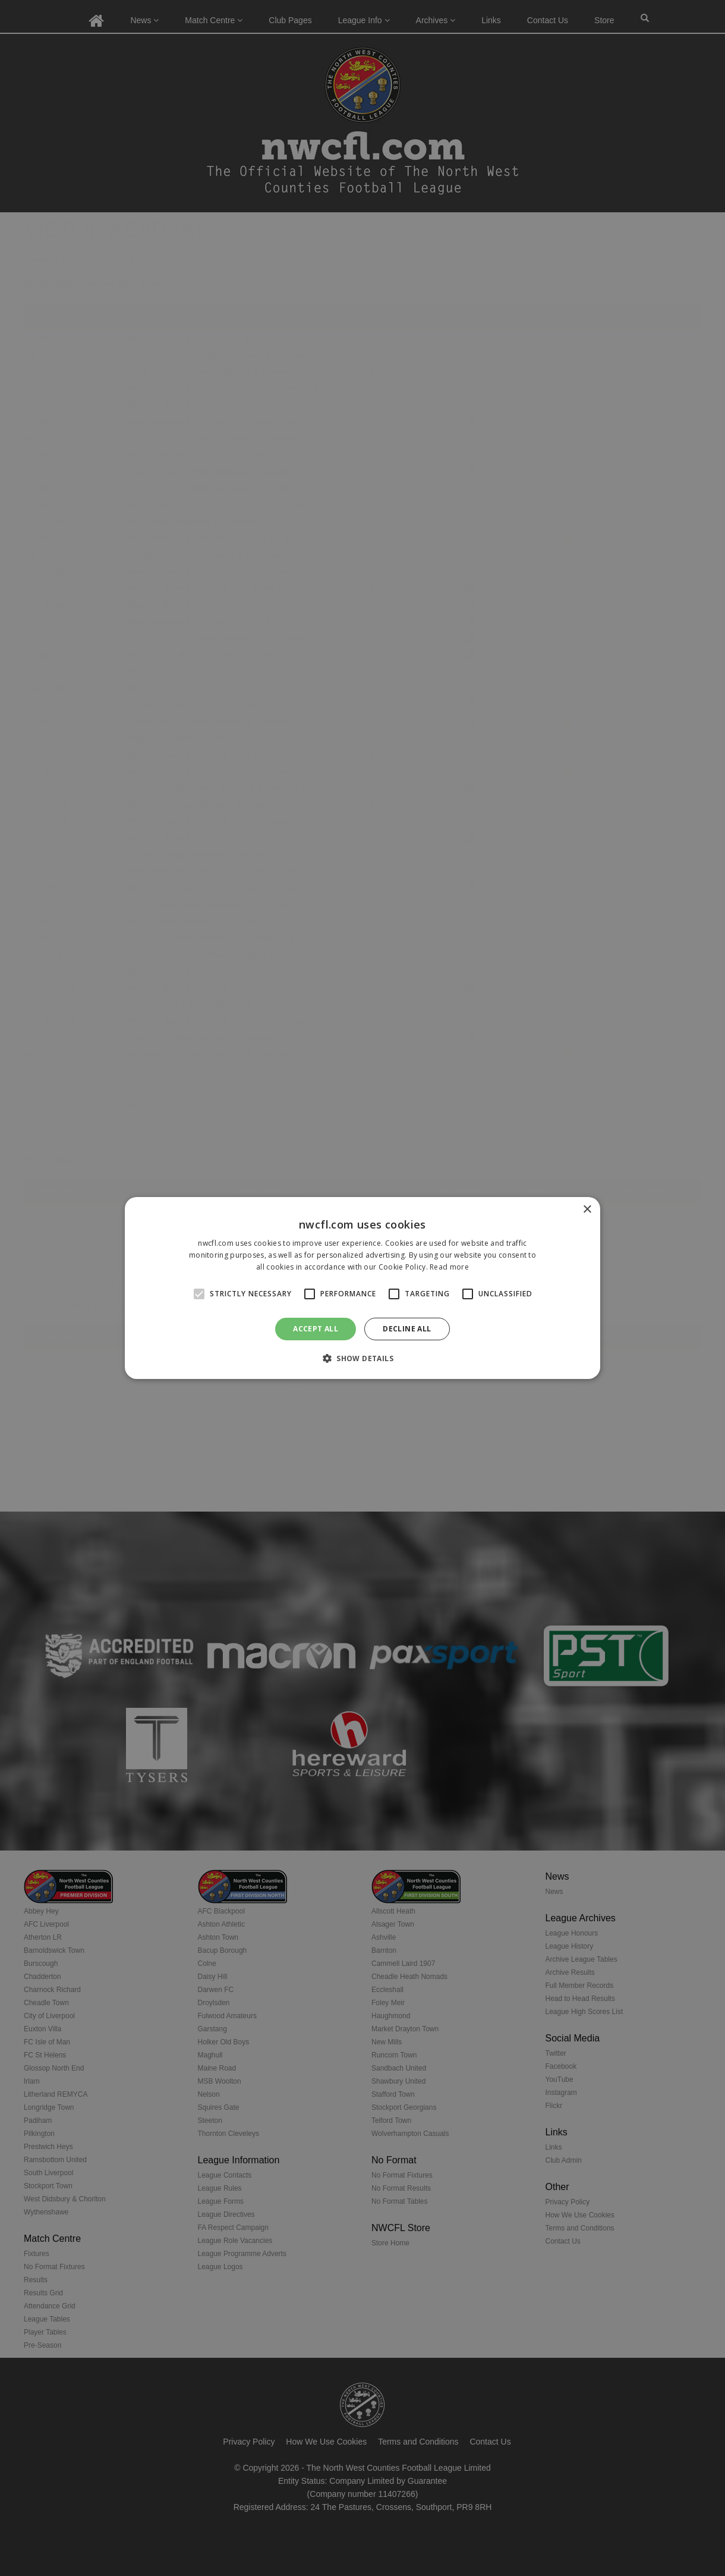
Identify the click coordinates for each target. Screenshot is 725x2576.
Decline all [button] (407, 1329)
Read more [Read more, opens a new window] (449, 1267)
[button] (362, 1358)
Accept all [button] (315, 1329)
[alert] (362, 1288)
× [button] (586, 1209)
